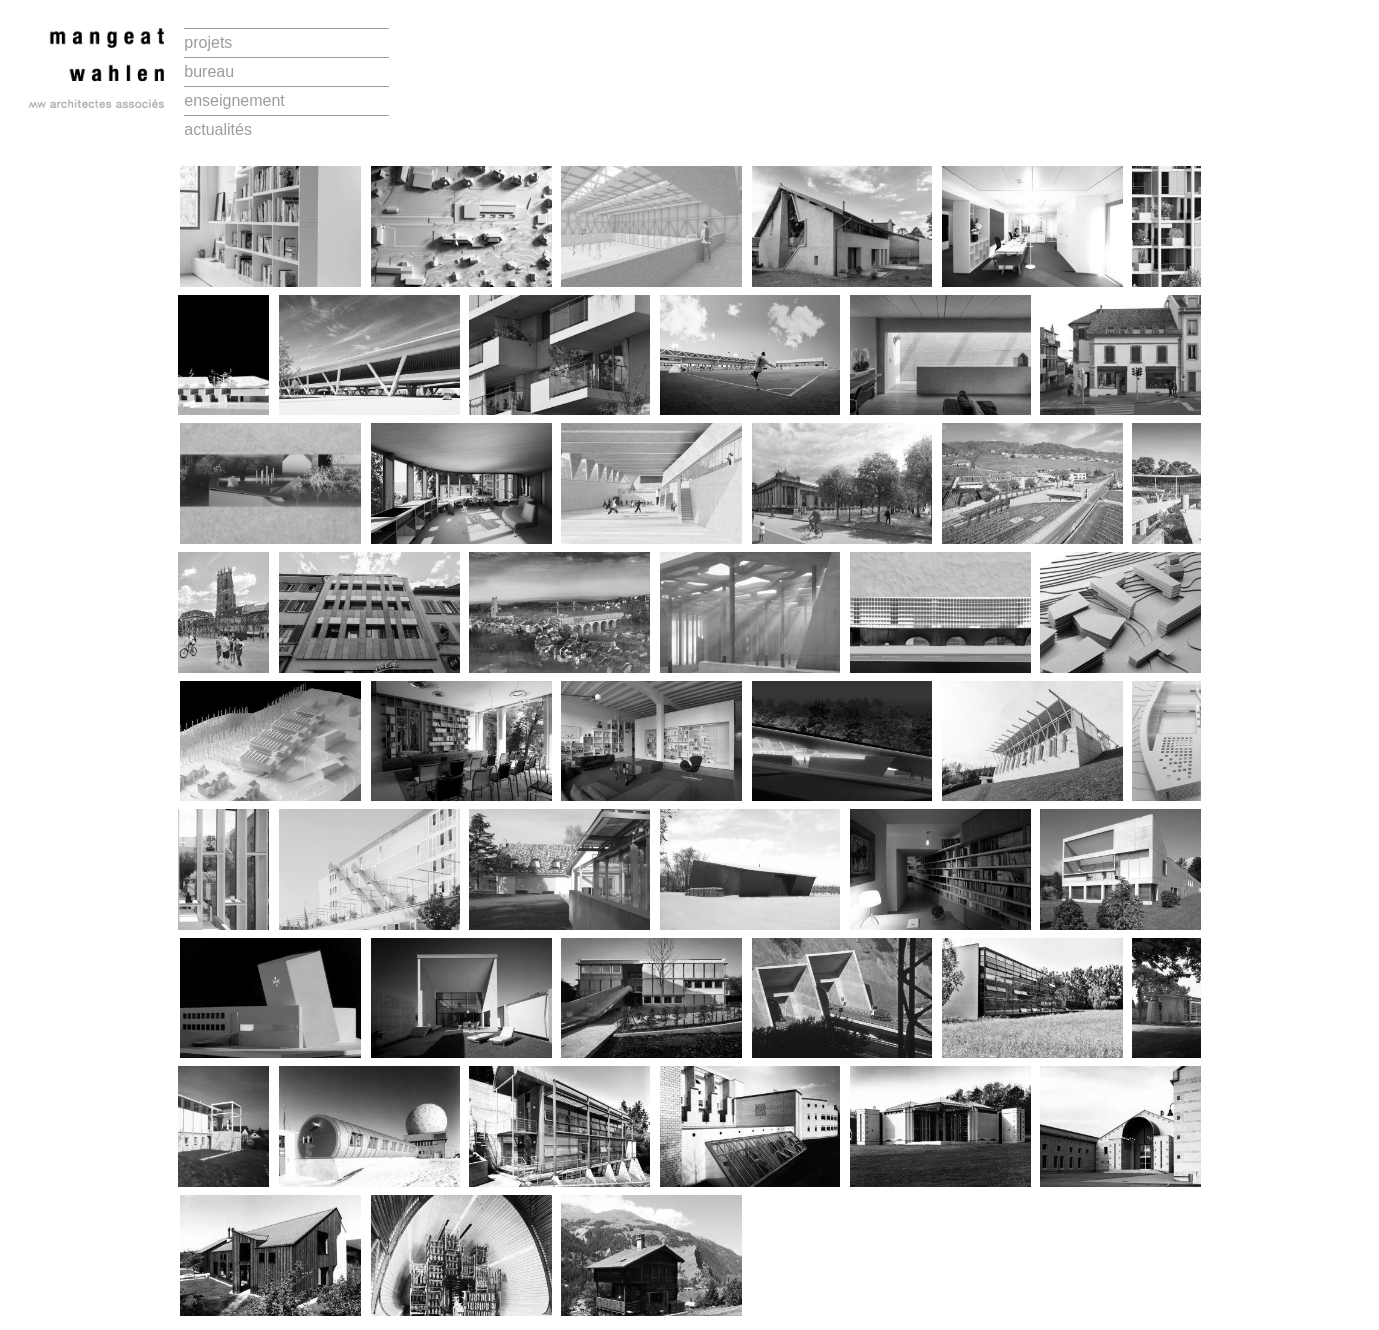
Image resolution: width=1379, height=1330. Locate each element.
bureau (209, 71)
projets (208, 42)
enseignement (234, 100)
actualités (218, 129)
